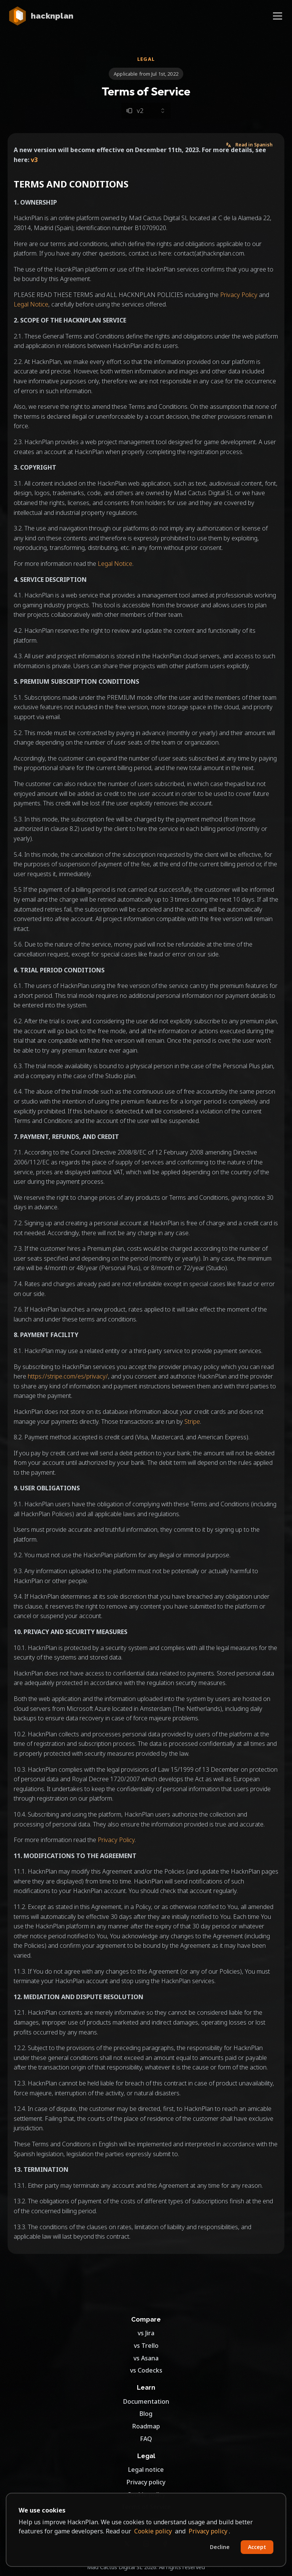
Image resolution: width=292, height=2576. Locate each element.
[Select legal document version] (146, 111)
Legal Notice (31, 304)
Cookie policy (153, 2531)
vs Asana (146, 2358)
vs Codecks (146, 2370)
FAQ (146, 2439)
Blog (146, 2413)
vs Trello (146, 2345)
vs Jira (146, 2333)
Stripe (192, 1421)
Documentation (146, 2401)
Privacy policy (146, 2482)
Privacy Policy (238, 295)
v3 (34, 160)
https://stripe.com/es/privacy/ (68, 1376)
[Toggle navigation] (277, 16)
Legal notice (146, 2469)
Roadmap (146, 2426)
